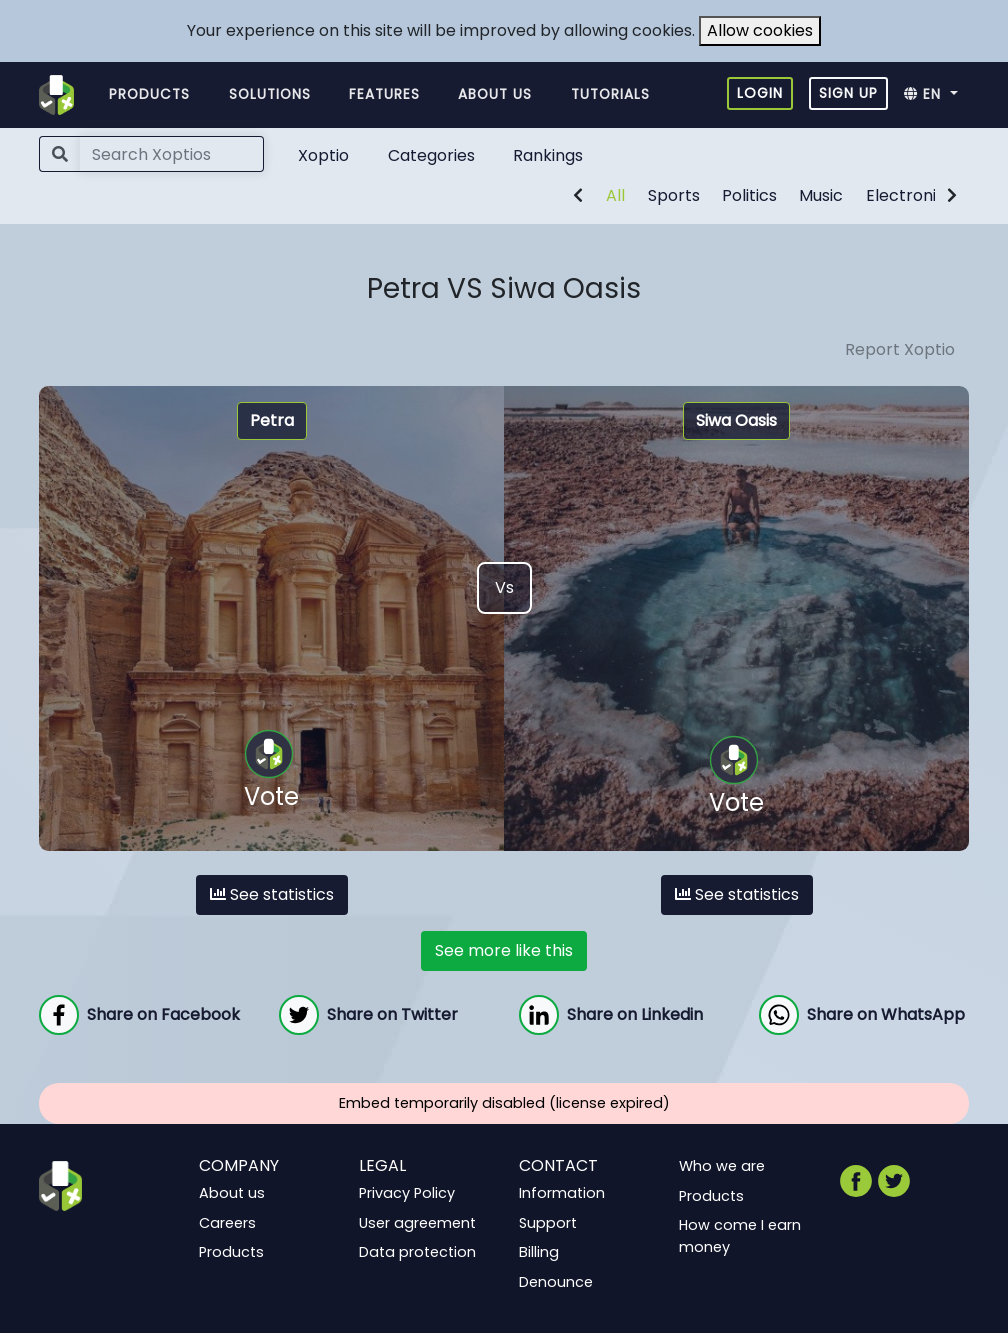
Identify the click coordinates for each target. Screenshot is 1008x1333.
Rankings (548, 155)
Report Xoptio (900, 349)
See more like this (504, 950)
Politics (749, 195)
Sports (674, 195)
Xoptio (323, 155)
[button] (936, 95)
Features (384, 94)
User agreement (417, 1222)
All (615, 195)
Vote (271, 771)
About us (495, 94)
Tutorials (610, 94)
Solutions (270, 94)
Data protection (417, 1252)
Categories (431, 155)
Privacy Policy (407, 1193)
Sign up (848, 93)
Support (548, 1222)
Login (760, 93)
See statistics (272, 894)
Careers (227, 1222)
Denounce (556, 1282)
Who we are (722, 1166)
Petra (272, 420)
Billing (539, 1252)
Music (821, 195)
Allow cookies (760, 30)
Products (149, 94)
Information (562, 1193)
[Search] (172, 154)
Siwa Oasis (736, 420)
